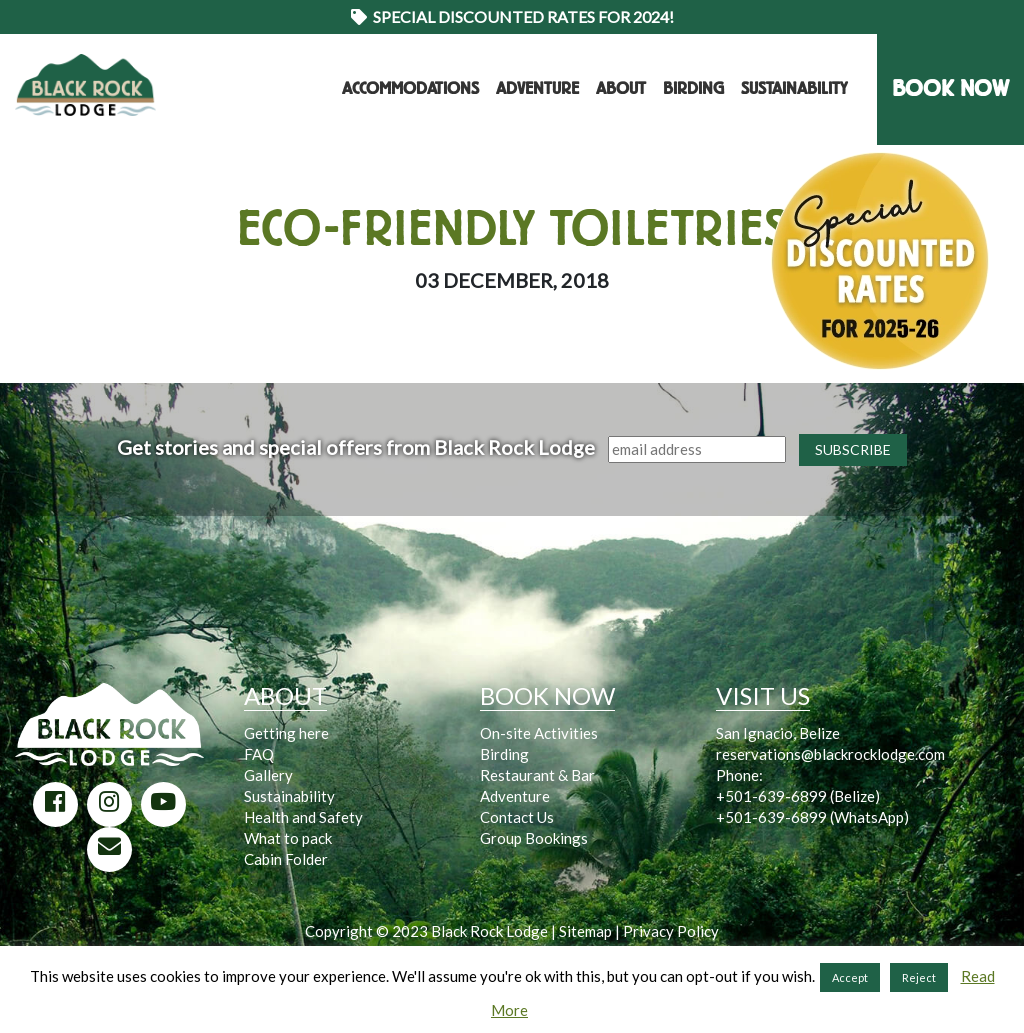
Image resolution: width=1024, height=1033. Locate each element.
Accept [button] (850, 977)
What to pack (288, 838)
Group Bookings (534, 838)
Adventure (537, 88)
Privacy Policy (671, 931)
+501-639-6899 (771, 796)
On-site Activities (539, 733)
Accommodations (410, 88)
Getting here (286, 733)
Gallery (268, 775)
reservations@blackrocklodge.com (830, 754)
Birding (693, 88)
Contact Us (517, 817)
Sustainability (794, 88)
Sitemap (585, 931)
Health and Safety (303, 817)
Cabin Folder (286, 859)
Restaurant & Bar (537, 775)
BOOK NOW (950, 88)
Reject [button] (919, 977)
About (621, 88)
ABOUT (285, 695)
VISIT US (763, 695)
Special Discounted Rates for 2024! (512, 16)
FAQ (259, 754)
